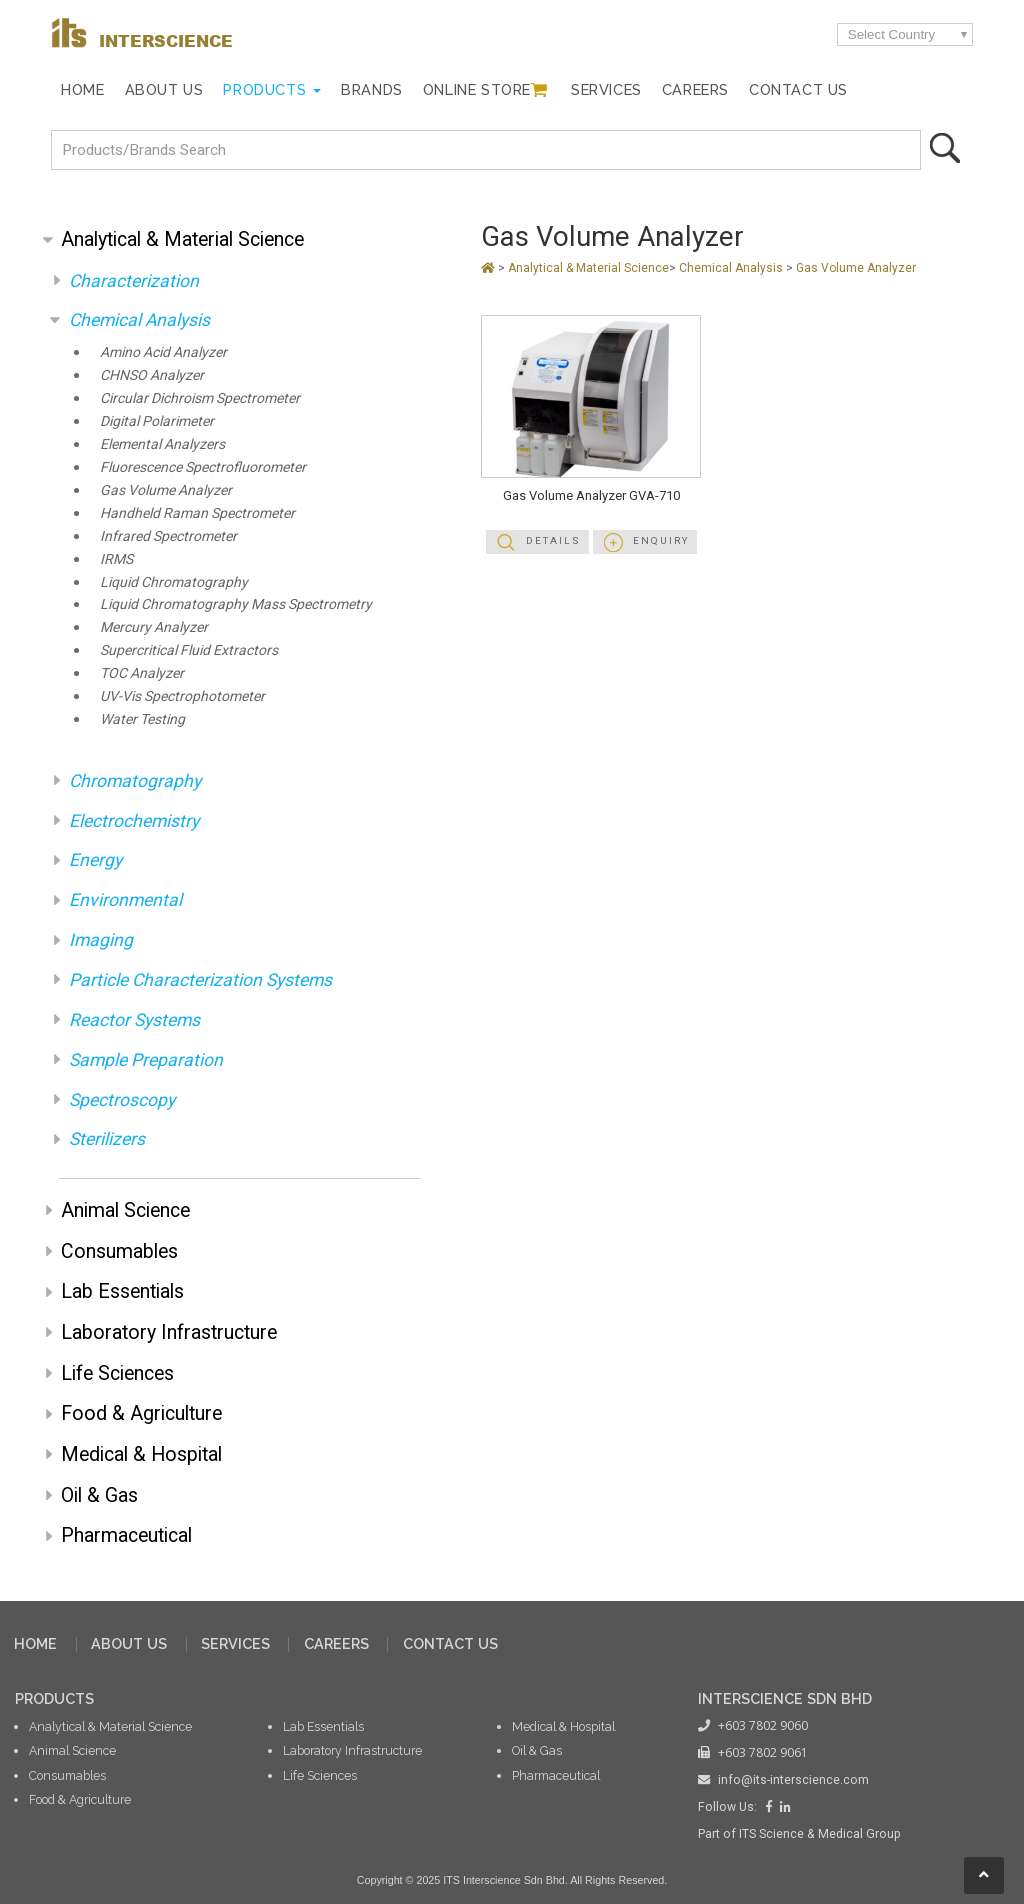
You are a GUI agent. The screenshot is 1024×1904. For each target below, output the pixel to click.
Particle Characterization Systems (200, 980)
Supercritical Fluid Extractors (189, 650)
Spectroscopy (122, 1100)
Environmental (125, 900)
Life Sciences (117, 1373)
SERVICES (235, 1643)
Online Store (477, 89)
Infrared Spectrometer (168, 536)
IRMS (116, 559)
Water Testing (142, 719)
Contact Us (798, 89)
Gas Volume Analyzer (166, 490)
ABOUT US (129, 1643)
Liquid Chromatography (174, 582)
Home (82, 89)
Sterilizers (107, 1139)
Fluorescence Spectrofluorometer (203, 467)
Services (606, 89)
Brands (372, 89)
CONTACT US (450, 1643)
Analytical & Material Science (182, 239)
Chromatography (135, 781)
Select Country (891, 34)
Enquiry (661, 540)
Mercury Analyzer (154, 627)
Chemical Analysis (139, 320)
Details (553, 540)
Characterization (134, 281)
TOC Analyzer (142, 673)
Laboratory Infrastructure (169, 1332)
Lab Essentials (122, 1291)
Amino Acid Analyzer (163, 352)
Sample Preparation (146, 1060)
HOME (35, 1643)
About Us (164, 89)
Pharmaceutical (126, 1535)
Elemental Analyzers (162, 444)
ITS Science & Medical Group (820, 1834)
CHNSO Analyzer (152, 375)
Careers (695, 89)
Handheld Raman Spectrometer (197, 513)
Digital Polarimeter (157, 421)
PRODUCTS (54, 1698)
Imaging (101, 940)
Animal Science (125, 1210)
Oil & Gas (99, 1495)
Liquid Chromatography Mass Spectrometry (236, 604)
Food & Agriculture (141, 1413)
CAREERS (336, 1643)
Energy (95, 860)
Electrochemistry (134, 821)
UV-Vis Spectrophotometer (182, 696)
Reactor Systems (134, 1020)
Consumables (119, 1251)
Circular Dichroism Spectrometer (200, 398)
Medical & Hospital (141, 1454)
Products (264, 89)
